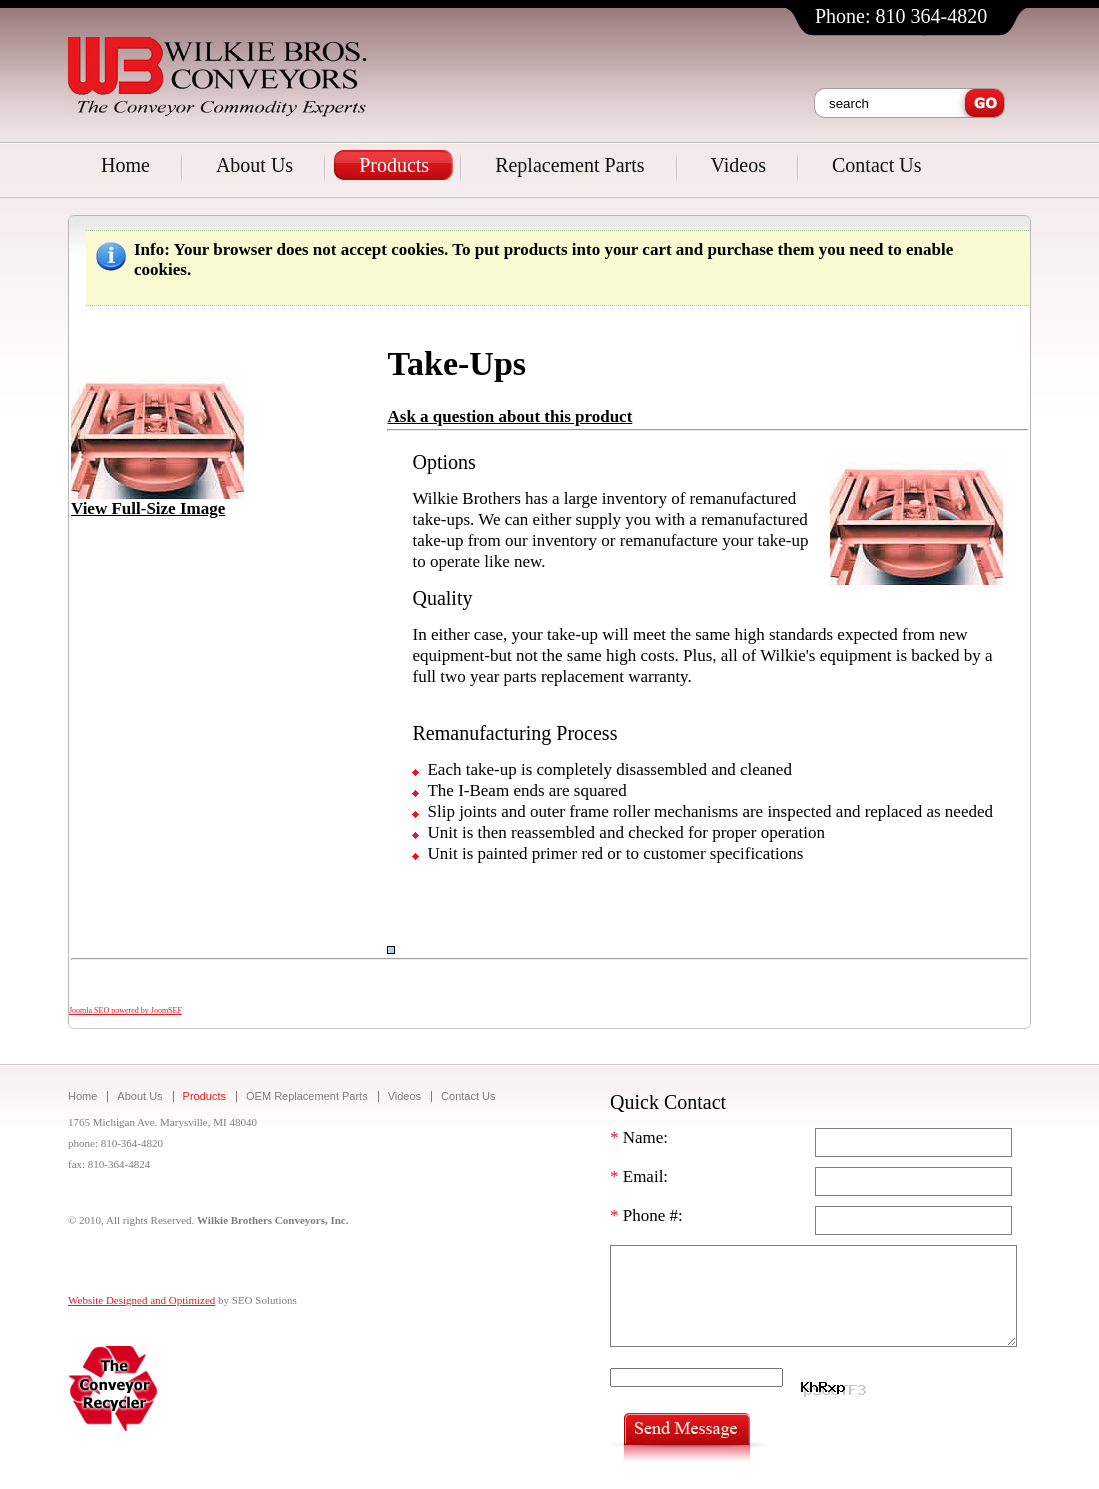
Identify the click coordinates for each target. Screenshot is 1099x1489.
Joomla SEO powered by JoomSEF (125, 1010)
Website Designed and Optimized (141, 1300)
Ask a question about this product (509, 416)
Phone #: (646, 1215)
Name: (639, 1137)
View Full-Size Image (157, 501)
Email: (639, 1176)
